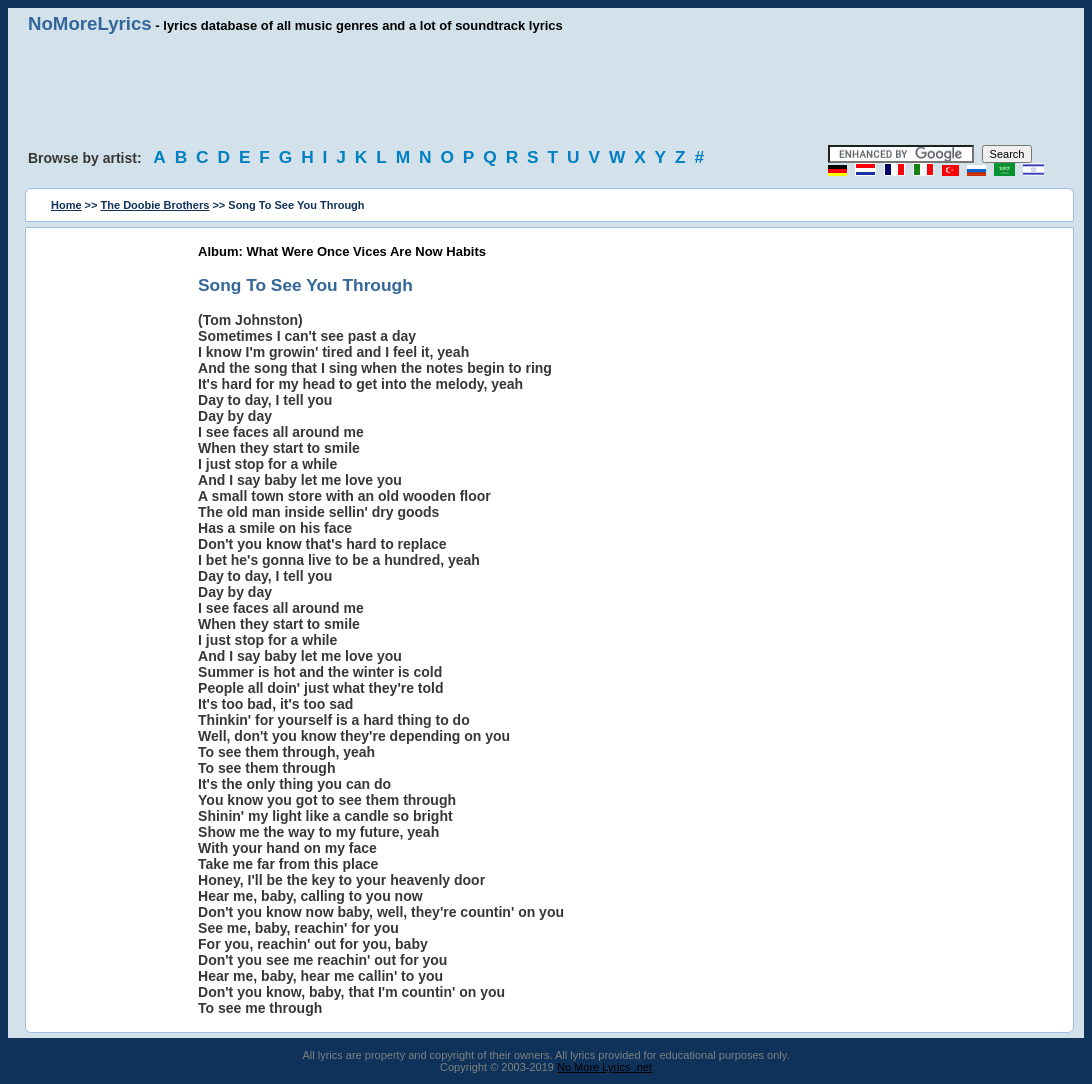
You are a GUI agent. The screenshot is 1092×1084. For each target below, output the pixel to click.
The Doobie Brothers (155, 205)
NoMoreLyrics (90, 23)
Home (66, 205)
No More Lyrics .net (604, 1067)
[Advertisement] (546, 90)
